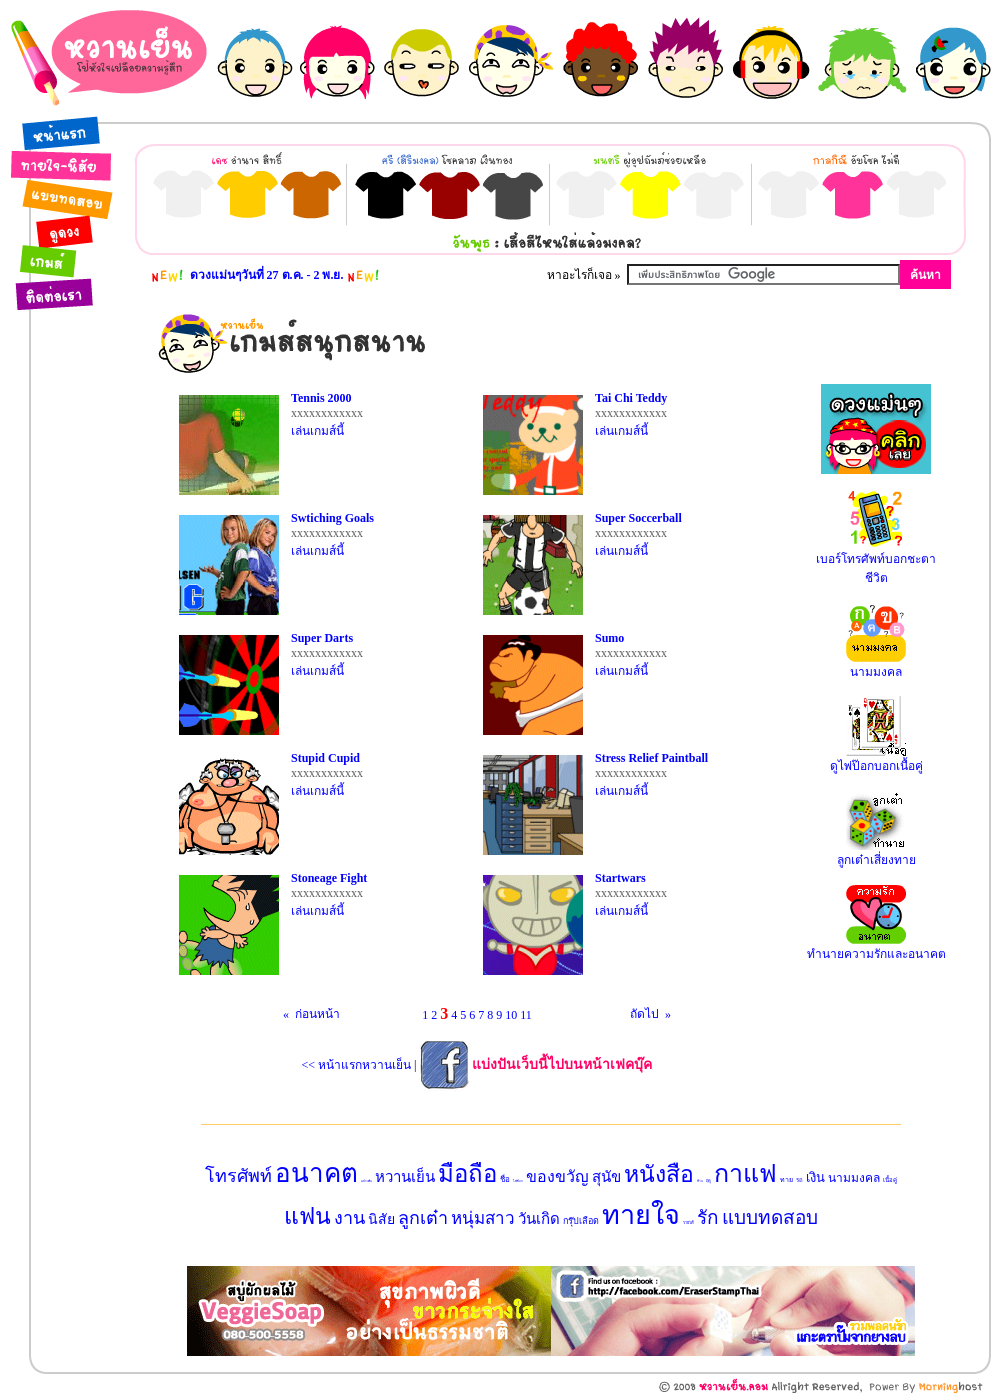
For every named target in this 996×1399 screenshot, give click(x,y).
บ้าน (700, 1181)
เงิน (815, 1177)
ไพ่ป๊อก (518, 1181)
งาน (349, 1218)
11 (526, 1015)
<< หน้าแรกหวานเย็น (357, 1065)
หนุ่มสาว (483, 1218)
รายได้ (688, 1222)
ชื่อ (505, 1179)
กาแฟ (745, 1173)
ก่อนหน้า (323, 1014)
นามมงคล (854, 1178)
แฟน (307, 1216)
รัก (708, 1217)
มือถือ (467, 1174)
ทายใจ (641, 1215)
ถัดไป (638, 1014)
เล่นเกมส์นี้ (317, 431)
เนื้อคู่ (890, 1180)
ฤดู (708, 1180)
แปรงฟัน (366, 1181)
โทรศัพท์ (238, 1176)
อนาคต (316, 1173)
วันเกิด (539, 1219)
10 (511, 1015)
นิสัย (381, 1219)
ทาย (786, 1180)
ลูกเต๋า (423, 1218)
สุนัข (606, 1177)
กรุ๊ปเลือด (581, 1221)
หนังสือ (659, 1174)
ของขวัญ (557, 1176)
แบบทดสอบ (770, 1217)
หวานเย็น (405, 1177)
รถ (799, 1180)
